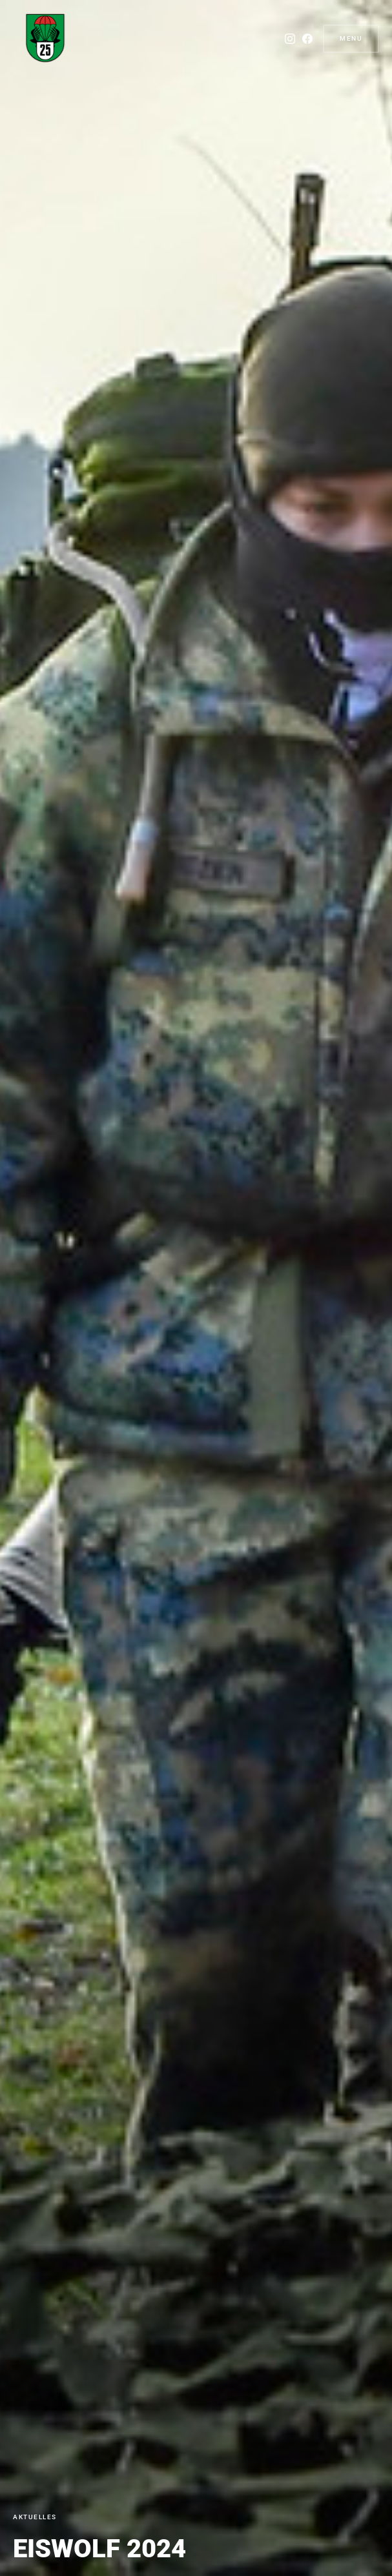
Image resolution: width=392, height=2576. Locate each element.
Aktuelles (35, 2516)
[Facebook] (307, 39)
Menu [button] (351, 38)
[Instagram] (290, 39)
